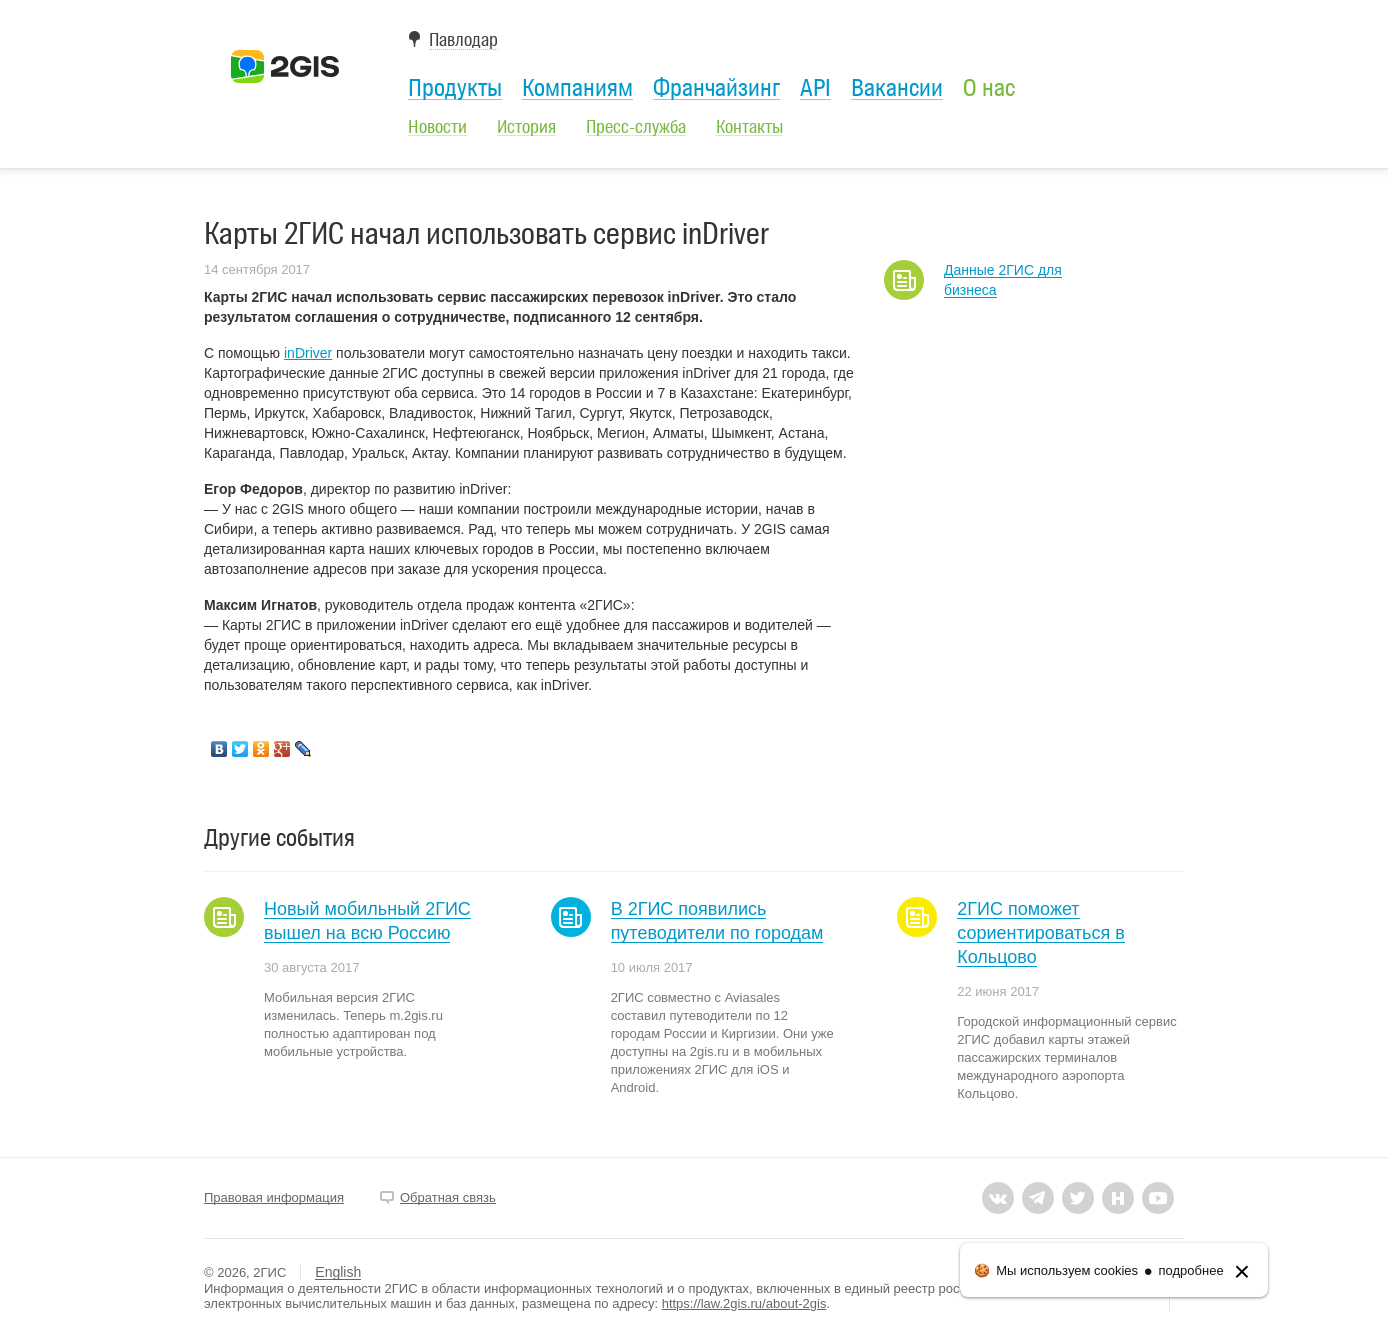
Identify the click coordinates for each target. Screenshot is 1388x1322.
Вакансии (897, 88)
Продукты (455, 88)
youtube (1158, 1198)
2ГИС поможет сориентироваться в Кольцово (1040, 933)
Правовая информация (274, 1197)
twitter (1078, 1198)
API (815, 88)
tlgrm (1038, 1198)
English (338, 1272)
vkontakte (998, 1198)
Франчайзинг (716, 88)
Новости (437, 127)
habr (1118, 1198)
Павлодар (463, 40)
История (526, 127)
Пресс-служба (636, 127)
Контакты (749, 127)
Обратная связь (448, 1197)
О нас (989, 88)
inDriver (308, 353)
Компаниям (577, 88)
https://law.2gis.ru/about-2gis (744, 1303)
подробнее (1191, 1270)
